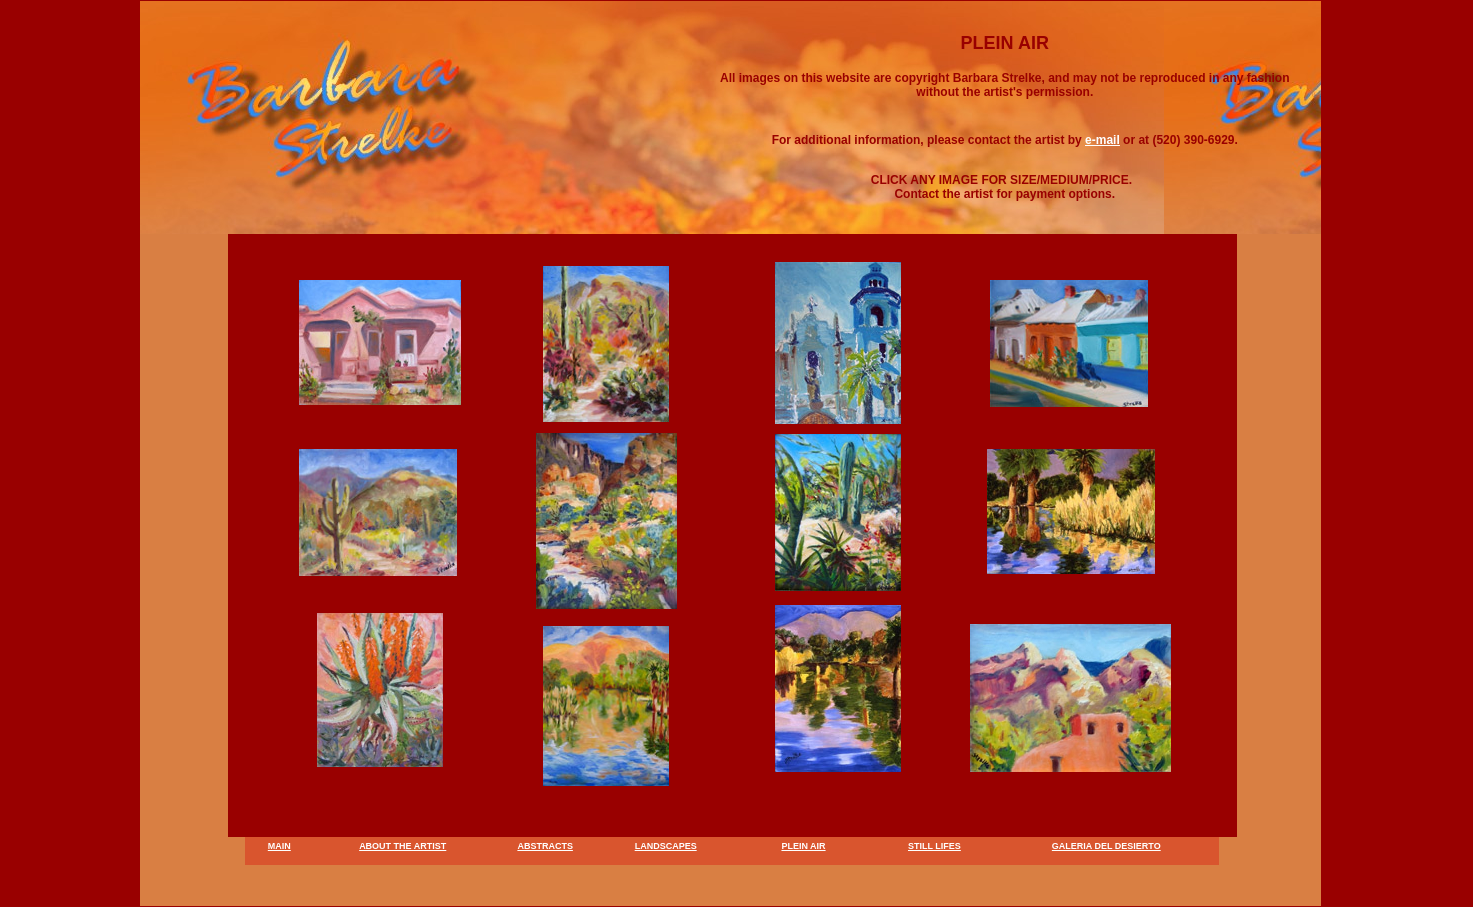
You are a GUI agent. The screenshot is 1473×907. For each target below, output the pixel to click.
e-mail (1102, 140)
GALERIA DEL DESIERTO (1106, 846)
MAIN (279, 846)
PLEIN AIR (803, 846)
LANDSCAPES (666, 846)
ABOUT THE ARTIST (402, 846)
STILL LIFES (934, 846)
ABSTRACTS (545, 846)
